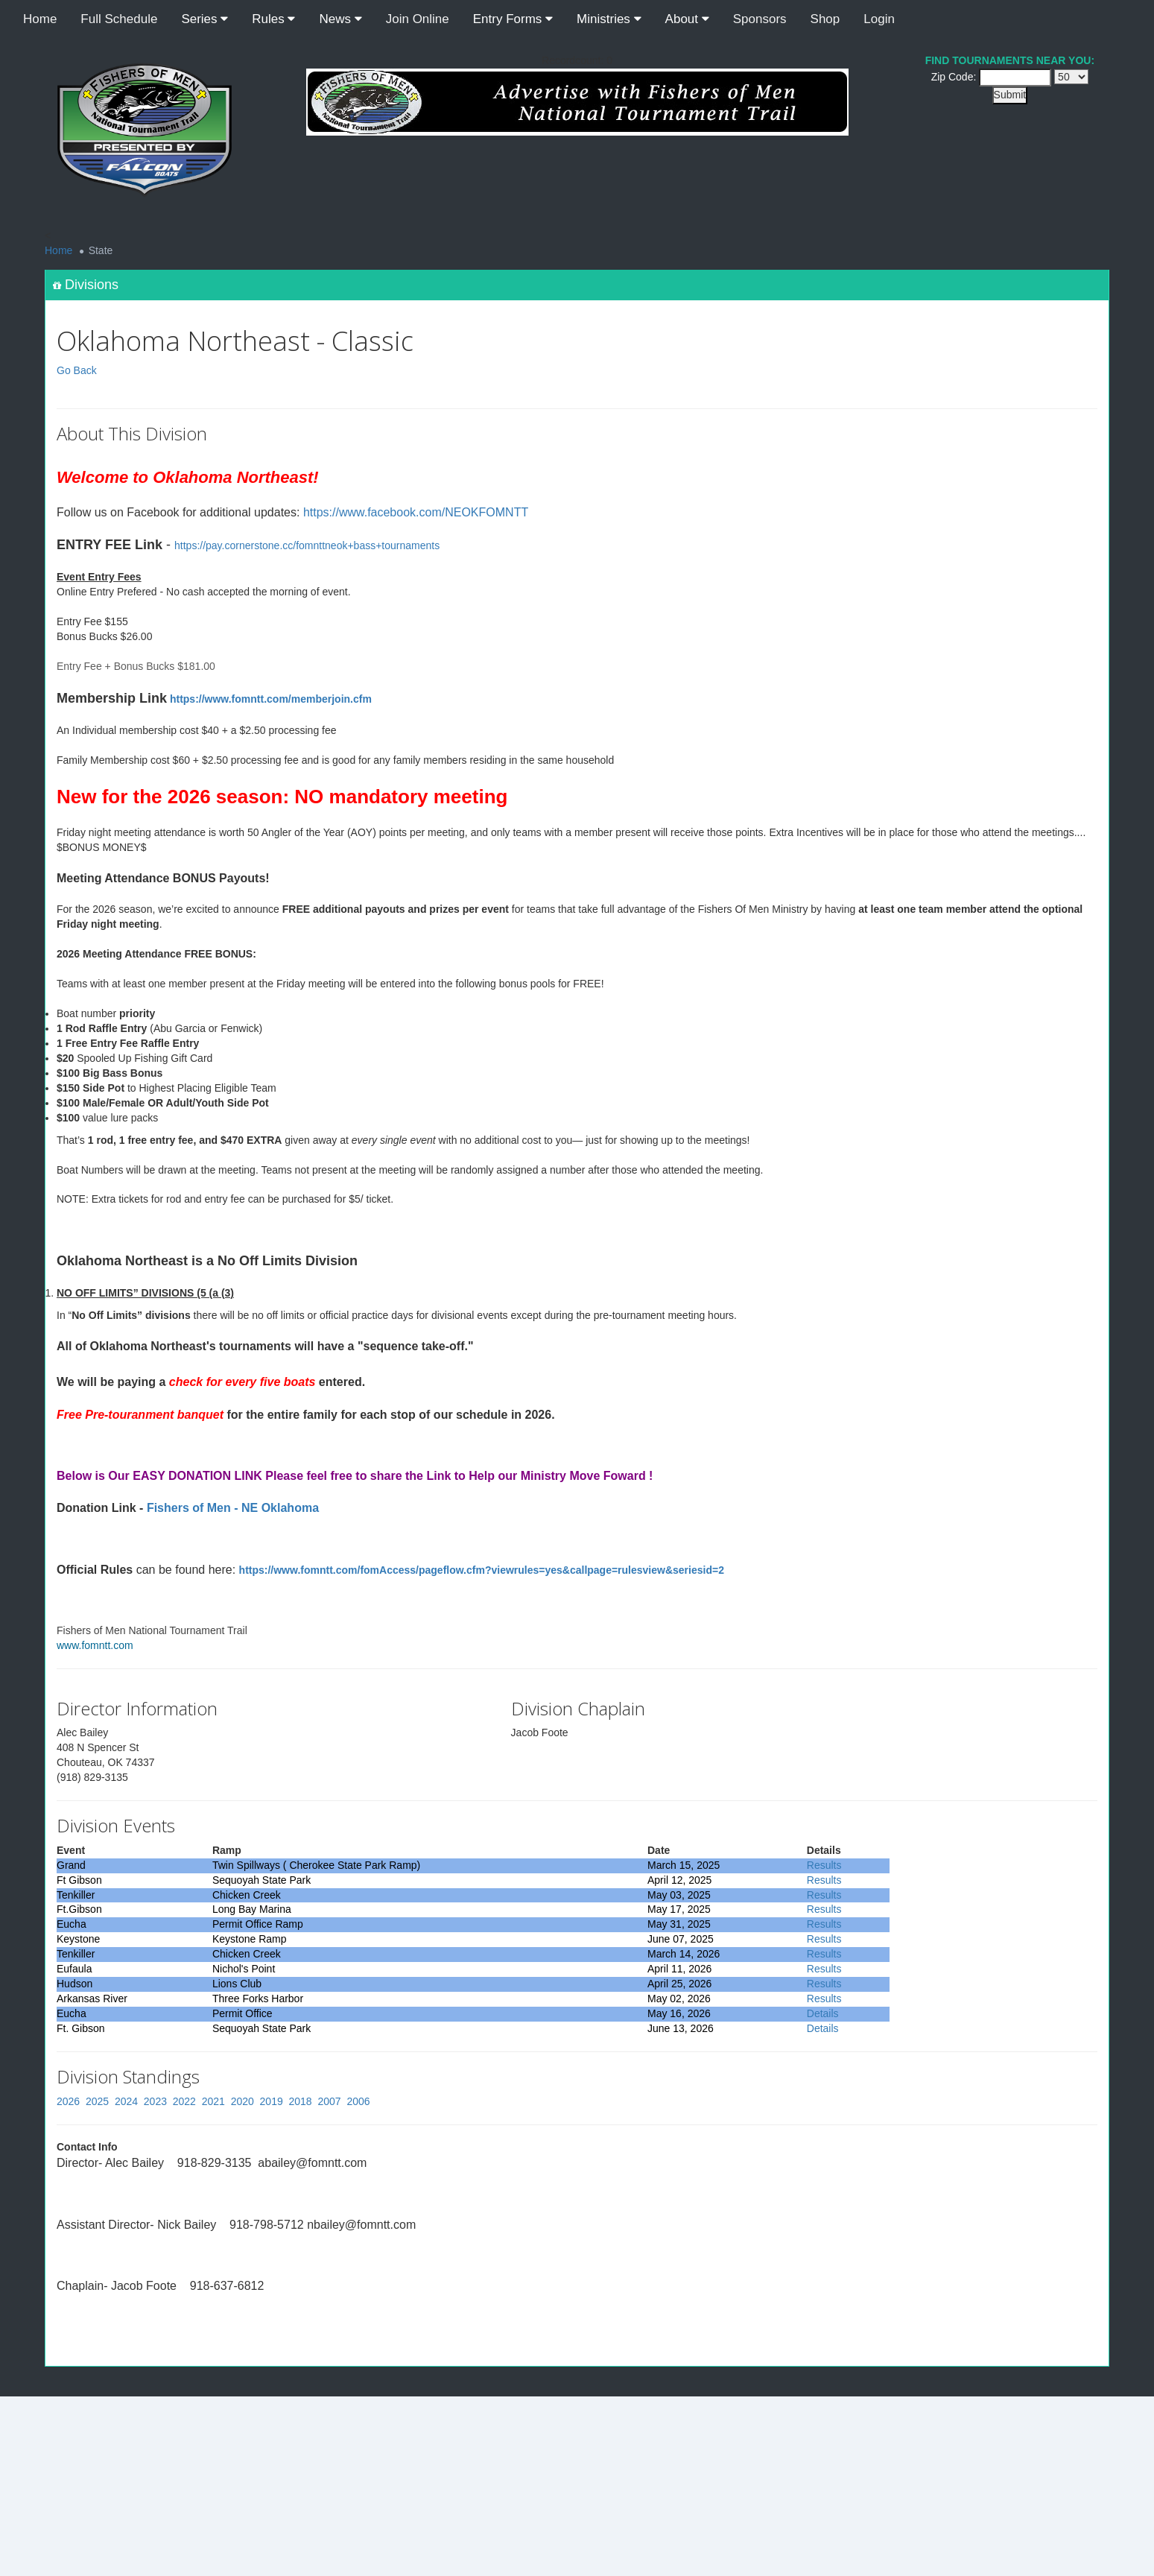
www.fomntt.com (95, 1645)
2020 (242, 2101)
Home (40, 19)
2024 (126, 2101)
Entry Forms (513, 19)
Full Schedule (118, 19)
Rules (273, 19)
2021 (213, 2101)
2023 (155, 2101)
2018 (300, 2101)
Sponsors (760, 19)
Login (879, 19)
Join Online (417, 19)
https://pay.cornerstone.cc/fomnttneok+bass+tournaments (307, 545)
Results (824, 1865)
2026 (68, 2101)
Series (204, 19)
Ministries (609, 19)
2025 (97, 2101)
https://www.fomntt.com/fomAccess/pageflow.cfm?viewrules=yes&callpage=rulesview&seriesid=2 (481, 1570)
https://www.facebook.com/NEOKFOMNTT (415, 512)
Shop (825, 19)
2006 (358, 2101)
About (687, 19)
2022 (184, 2101)
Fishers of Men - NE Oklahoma (233, 1507)
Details (823, 2013)
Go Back (77, 370)
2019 (271, 2101)
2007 (328, 2101)
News (340, 19)
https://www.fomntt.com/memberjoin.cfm (271, 699)
